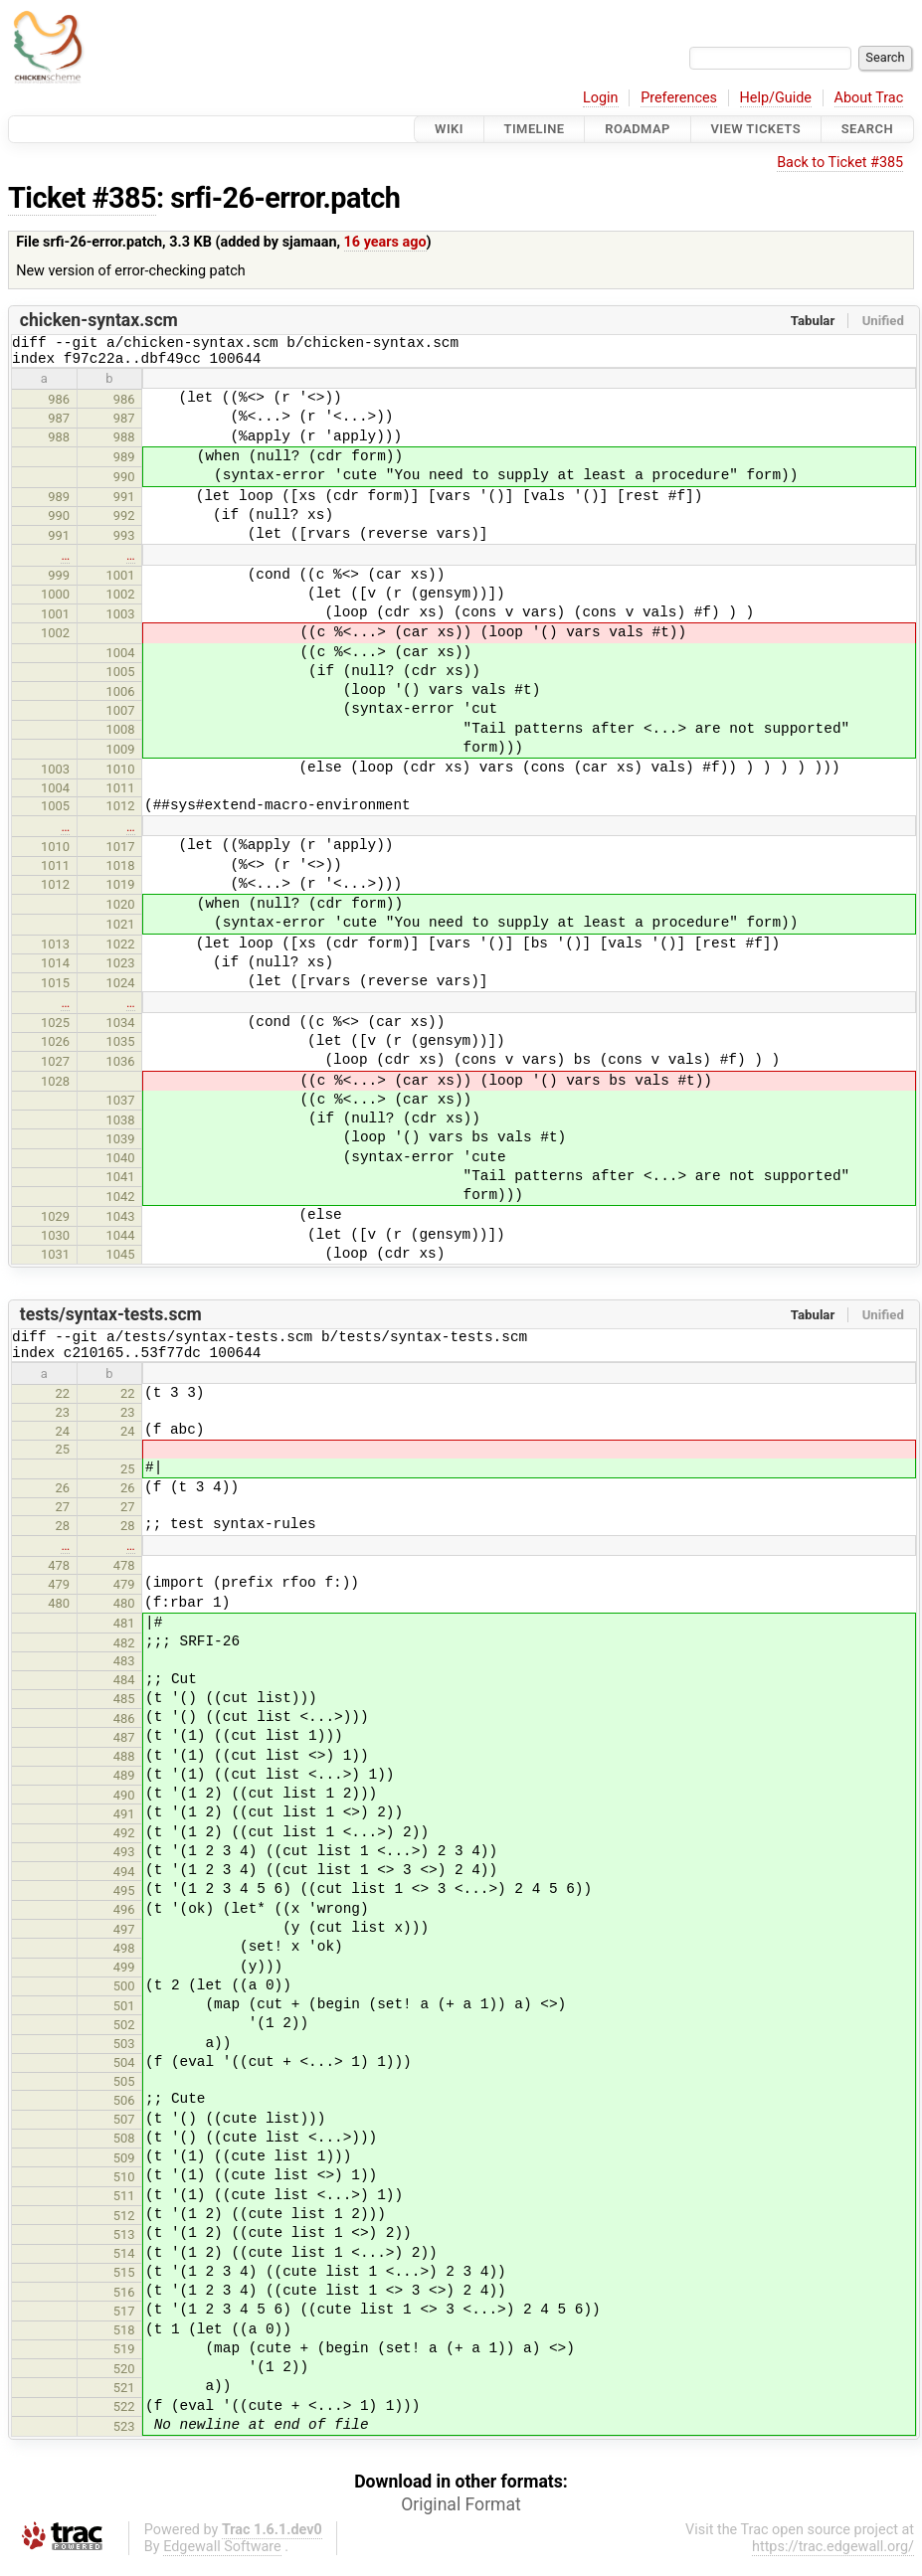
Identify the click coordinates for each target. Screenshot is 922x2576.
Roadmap (637, 128)
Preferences (679, 97)
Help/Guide (776, 97)
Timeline (534, 128)
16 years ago (385, 242)
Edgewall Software (222, 2558)
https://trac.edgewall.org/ (833, 2558)
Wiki (449, 128)
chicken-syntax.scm (99, 320)
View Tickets (756, 128)
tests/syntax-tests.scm (111, 1320)
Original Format (461, 2516)
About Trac (869, 97)
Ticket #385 (82, 198)
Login (601, 97)
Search (867, 128)
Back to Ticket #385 (840, 162)
